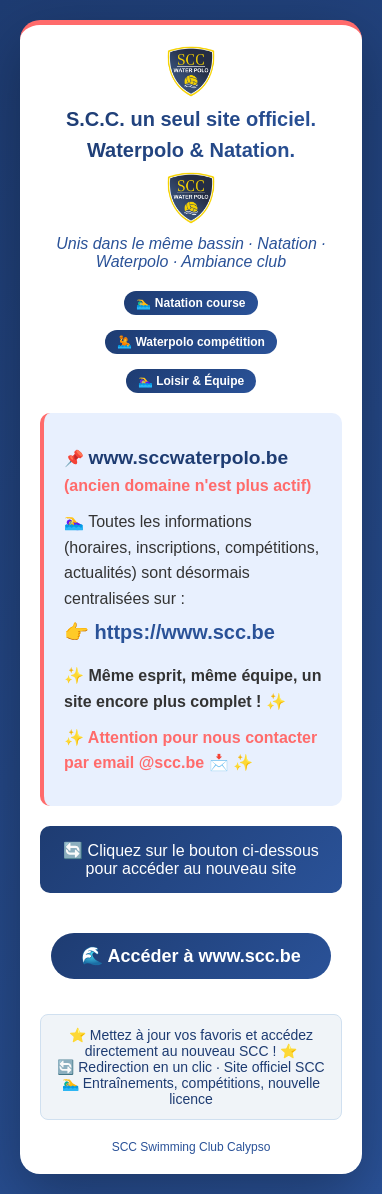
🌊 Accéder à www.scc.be (191, 955)
